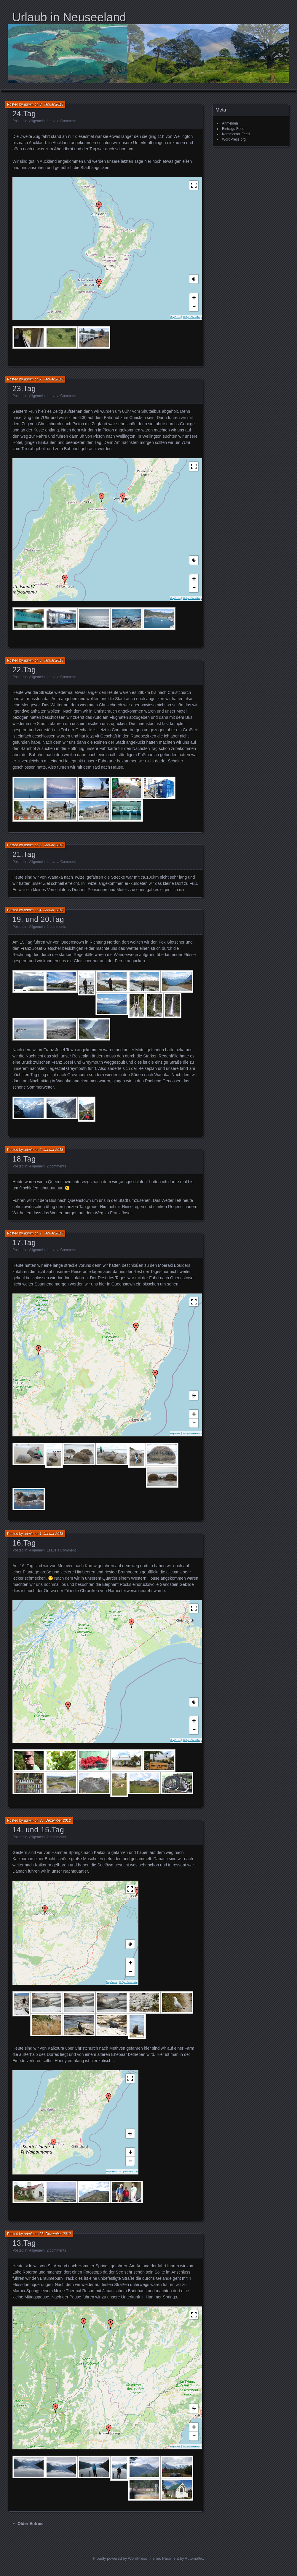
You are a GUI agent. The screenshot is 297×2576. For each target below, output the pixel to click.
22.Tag (24, 669)
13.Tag (24, 2243)
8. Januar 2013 (51, 104)
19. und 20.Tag (38, 919)
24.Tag (24, 113)
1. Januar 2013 (51, 1233)
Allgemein (37, 121)
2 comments (56, 927)
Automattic (194, 2558)
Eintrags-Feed (233, 129)
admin (29, 104)
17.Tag (24, 1242)
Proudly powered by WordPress (120, 2558)
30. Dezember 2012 (55, 1820)
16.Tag (24, 1543)
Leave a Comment (61, 121)
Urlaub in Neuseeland (69, 17)
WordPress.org (234, 139)
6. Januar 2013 (51, 660)
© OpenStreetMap (192, 317)
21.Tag (24, 854)
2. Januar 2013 (51, 1150)
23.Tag (24, 388)
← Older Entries (28, 2523)
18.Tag (24, 1159)
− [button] (194, 306)
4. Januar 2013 (51, 910)
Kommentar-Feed (236, 134)
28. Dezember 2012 (55, 2234)
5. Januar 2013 (51, 845)
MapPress (175, 317)
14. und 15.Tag (38, 1829)
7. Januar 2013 (51, 379)
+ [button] (194, 297)
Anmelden (230, 123)
